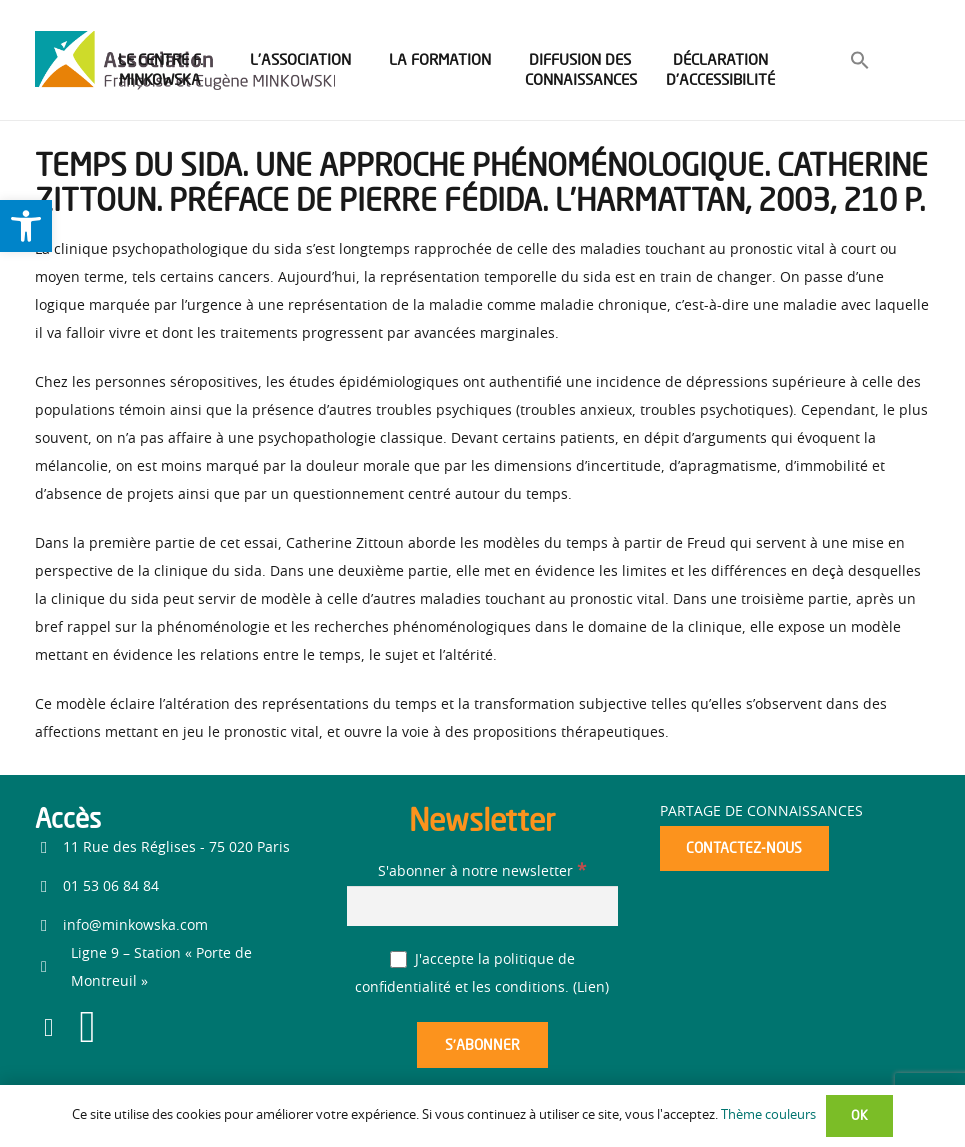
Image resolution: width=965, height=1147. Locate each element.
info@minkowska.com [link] (135, 926)
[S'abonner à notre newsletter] (482, 905)
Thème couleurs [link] (768, 1115)
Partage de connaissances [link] (761, 812)
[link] (26, 226)
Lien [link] (591, 988)
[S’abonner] (482, 1045)
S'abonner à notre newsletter (482, 872)
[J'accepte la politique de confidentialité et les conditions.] (398, 959)
